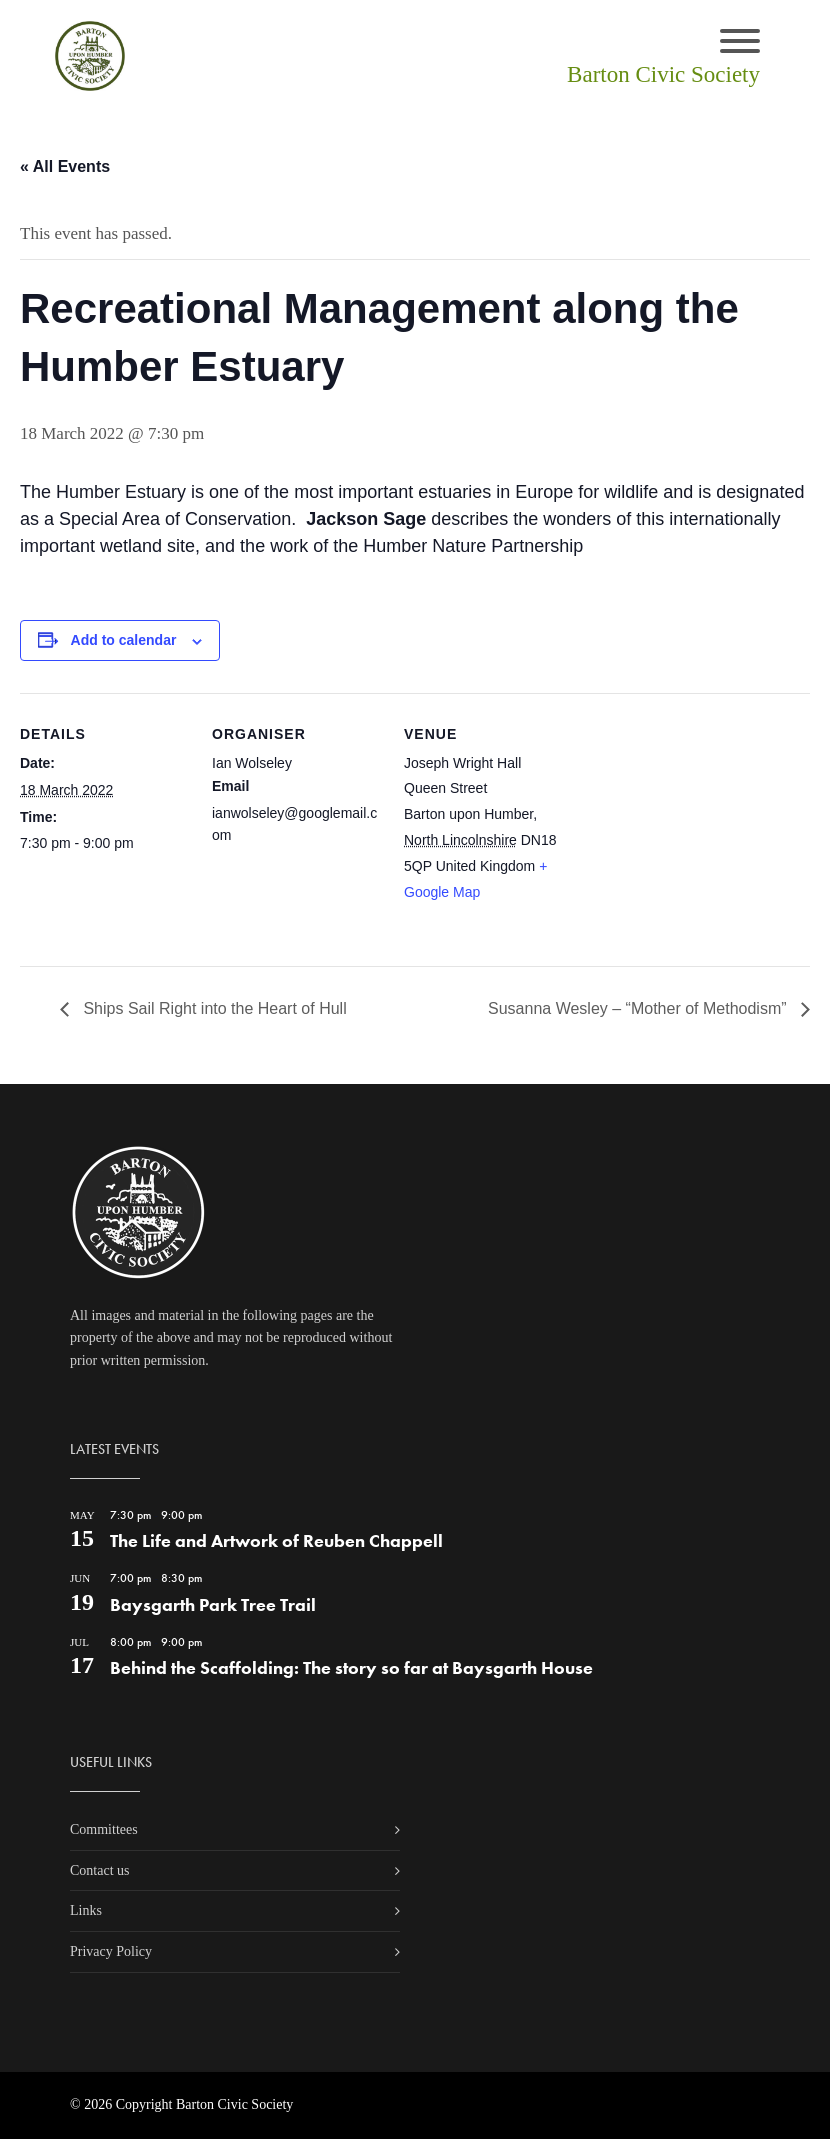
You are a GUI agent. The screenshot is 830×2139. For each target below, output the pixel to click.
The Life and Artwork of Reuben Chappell (276, 1540)
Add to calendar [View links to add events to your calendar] (124, 640)
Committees (104, 1829)
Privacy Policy (111, 1951)
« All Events (65, 166)
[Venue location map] (701, 830)
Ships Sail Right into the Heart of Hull (213, 1008)
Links (86, 1910)
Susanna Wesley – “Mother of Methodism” (639, 1008)
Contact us (100, 1870)
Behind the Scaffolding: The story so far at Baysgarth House (351, 1667)
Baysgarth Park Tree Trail (213, 1604)
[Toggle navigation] (740, 43)
